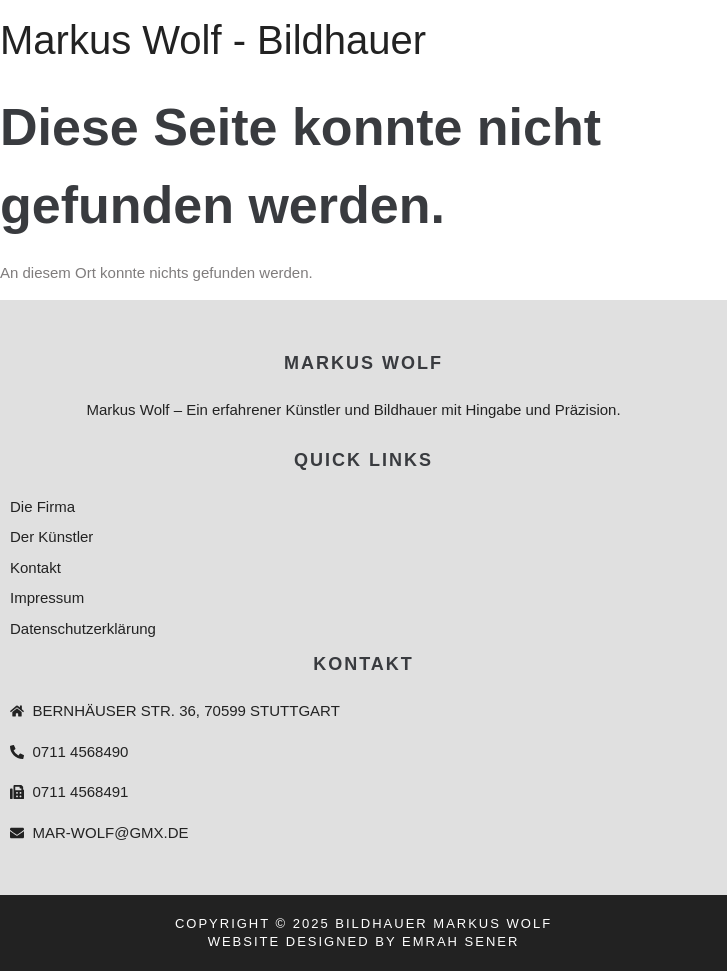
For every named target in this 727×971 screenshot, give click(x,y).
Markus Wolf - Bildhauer (213, 40)
